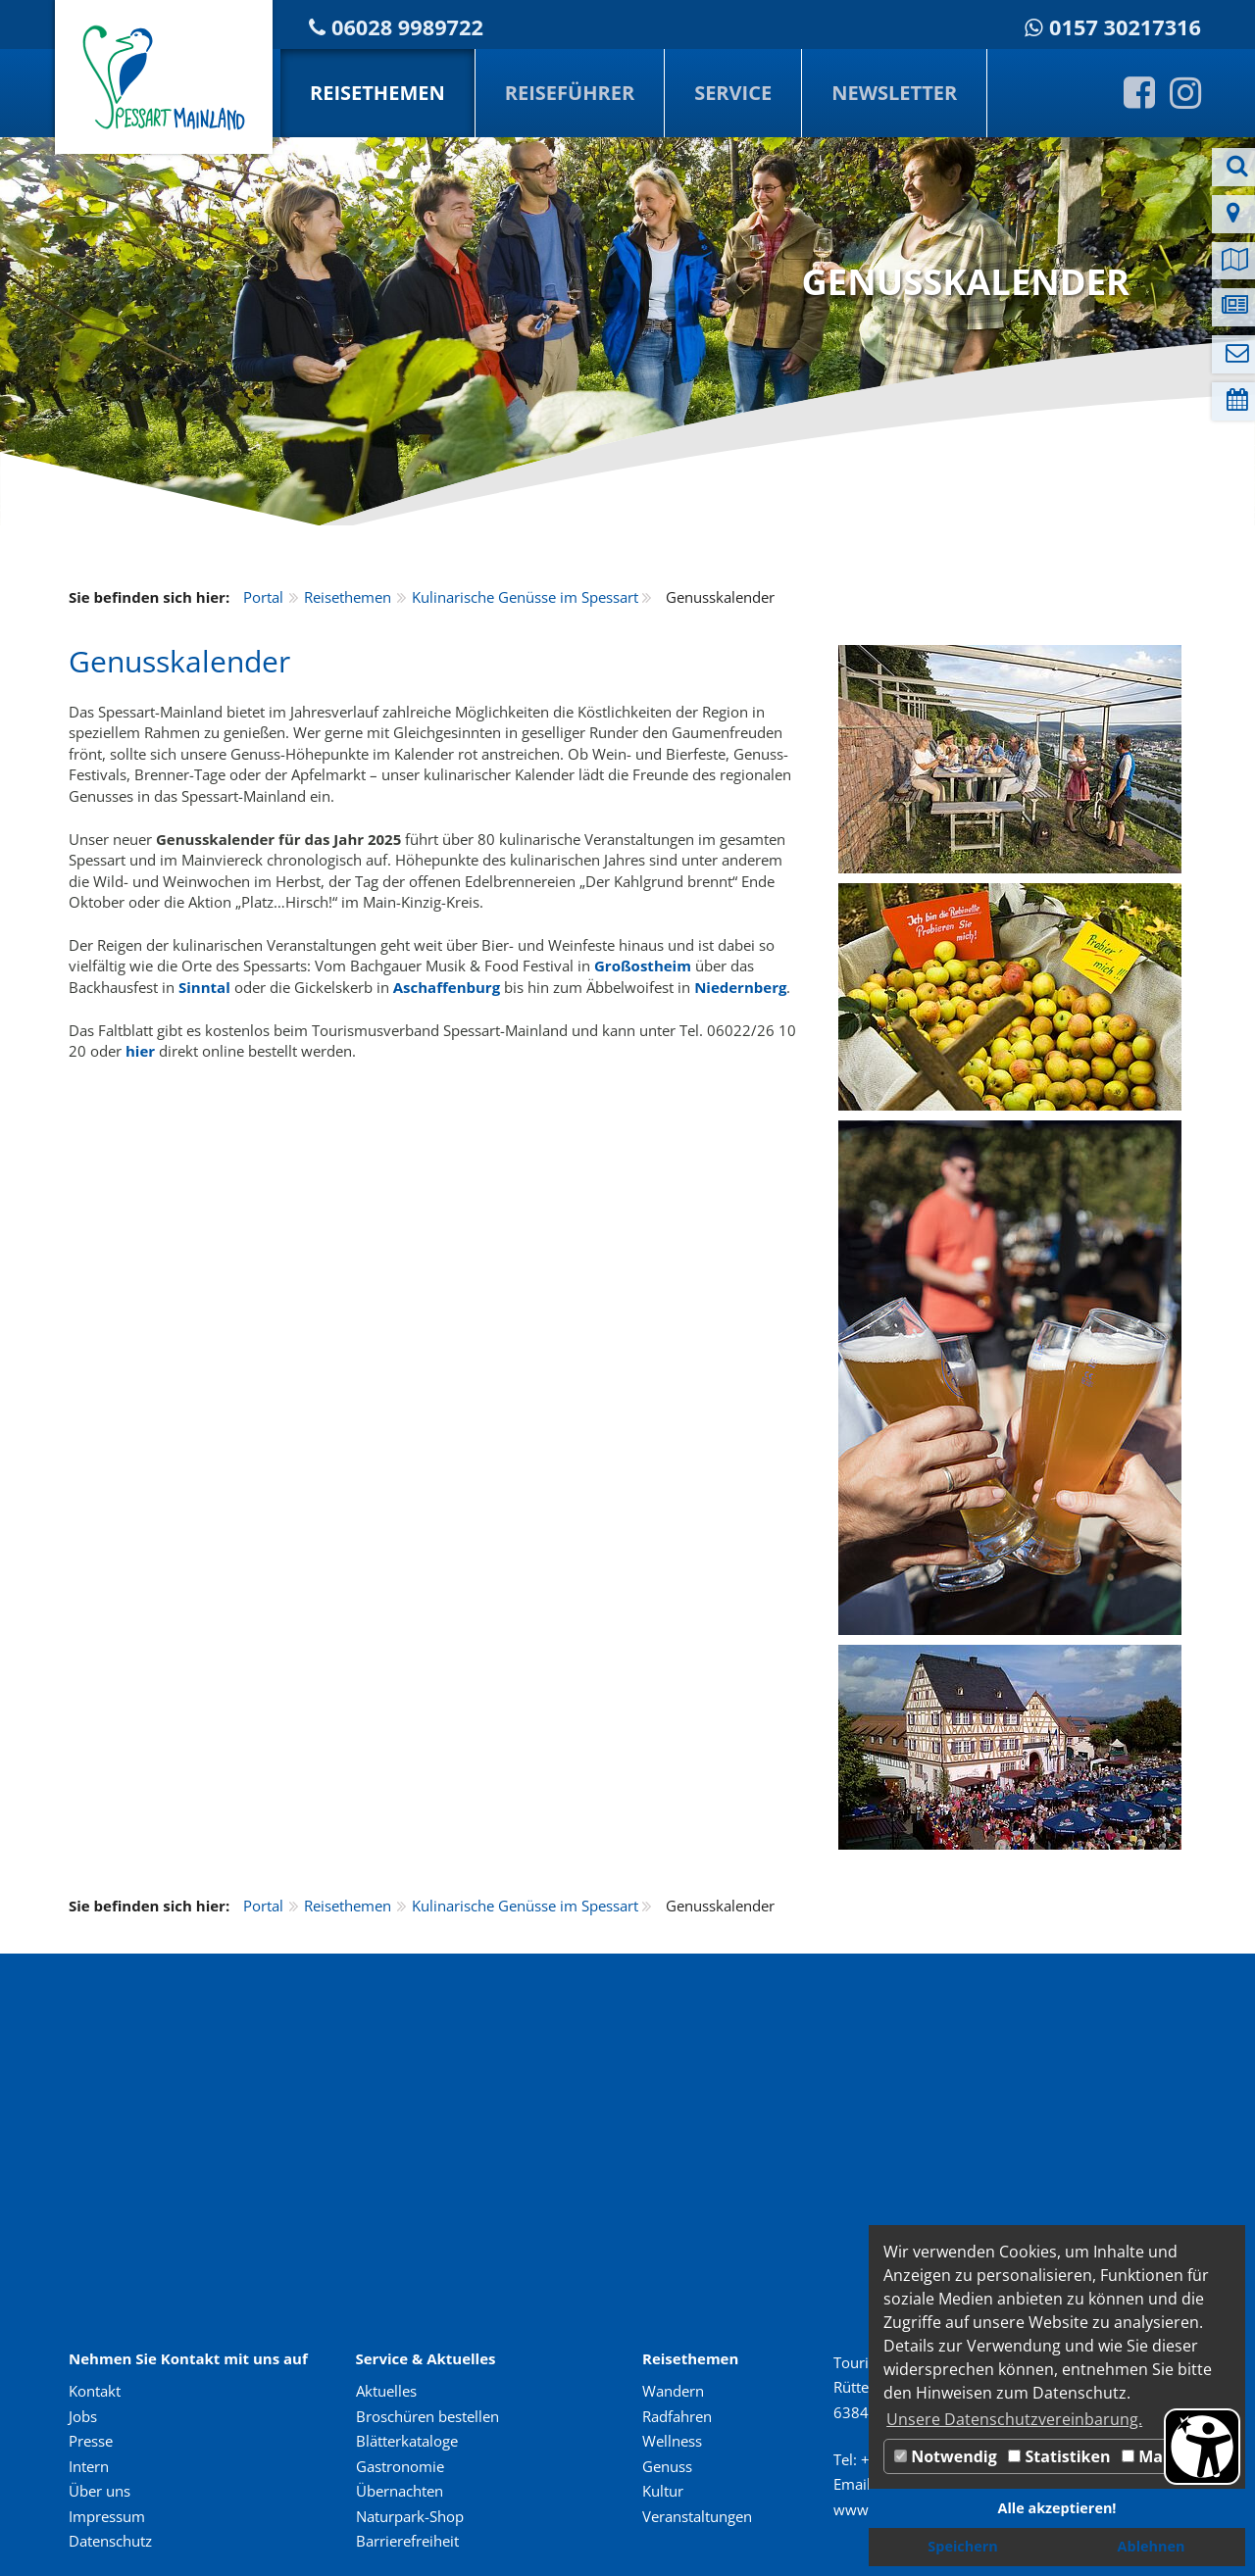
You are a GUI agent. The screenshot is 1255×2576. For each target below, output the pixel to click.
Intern (89, 2466)
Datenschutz (110, 2541)
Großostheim (642, 965)
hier (140, 1051)
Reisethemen (377, 92)
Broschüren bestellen (427, 2416)
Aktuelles (386, 2391)
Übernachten (399, 2491)
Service (733, 92)
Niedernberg (740, 987)
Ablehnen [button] (1151, 2546)
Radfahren (677, 2416)
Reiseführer (569, 92)
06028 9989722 (407, 27)
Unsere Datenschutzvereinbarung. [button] (1014, 2419)
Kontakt (95, 2391)
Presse (91, 2441)
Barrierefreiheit (407, 2541)
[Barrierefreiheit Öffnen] (1202, 2446)
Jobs (83, 2416)
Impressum (107, 2516)
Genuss (667, 2466)
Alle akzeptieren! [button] (1057, 2508)
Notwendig (945, 2456)
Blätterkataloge (407, 2441)
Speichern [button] (962, 2546)
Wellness (672, 2441)
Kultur (662, 2491)
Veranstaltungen (697, 2516)
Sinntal (204, 987)
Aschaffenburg (446, 987)
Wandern (673, 2391)
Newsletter (894, 92)
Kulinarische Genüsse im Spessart (525, 597)
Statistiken (1059, 2456)
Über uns (99, 2491)
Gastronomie (400, 2466)
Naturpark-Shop (410, 2516)
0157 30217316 (1125, 27)
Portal (263, 597)
